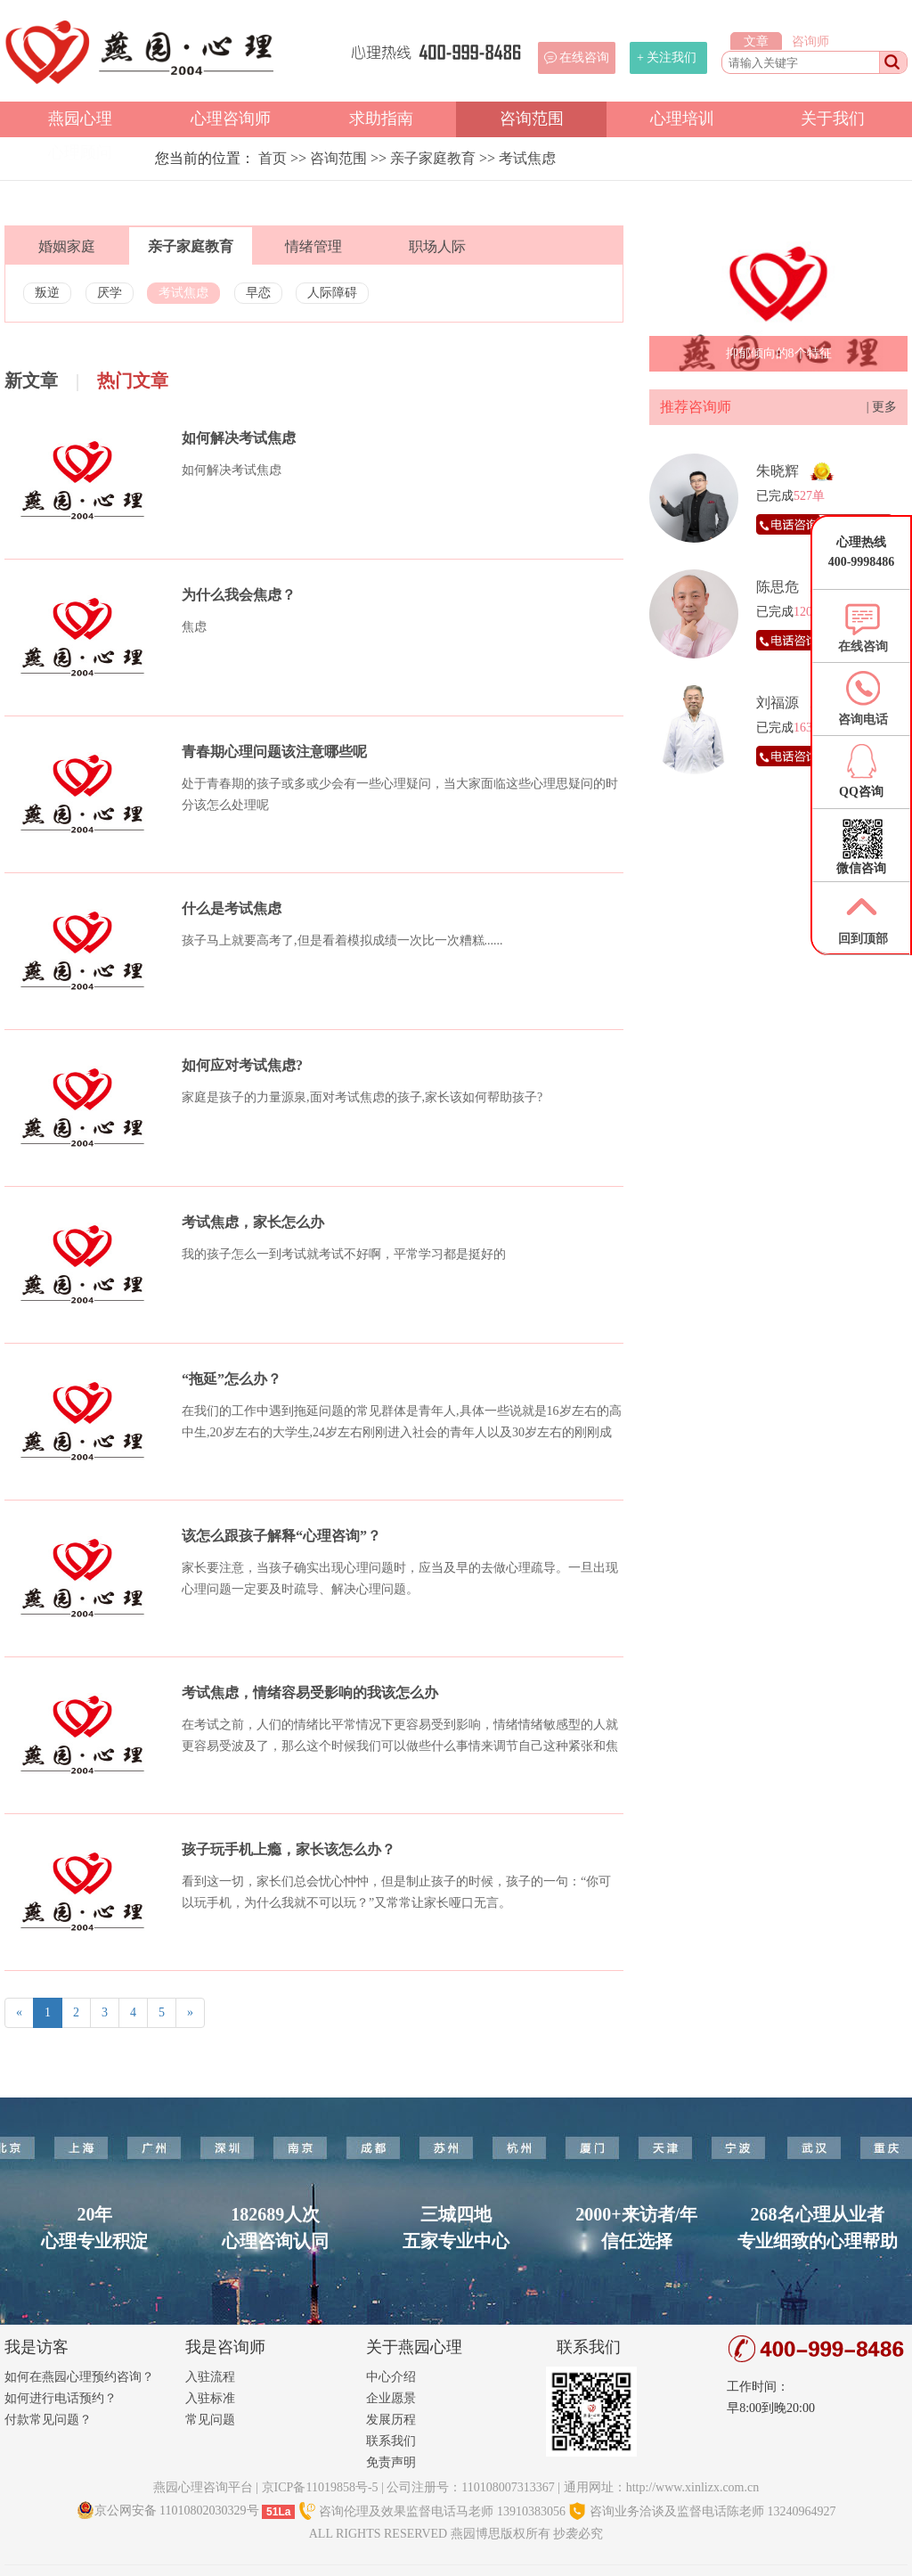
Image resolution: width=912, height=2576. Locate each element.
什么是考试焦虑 (231, 908)
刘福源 (777, 702)
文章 (756, 41)
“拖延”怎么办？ (231, 1378)
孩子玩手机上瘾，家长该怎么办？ (288, 1849)
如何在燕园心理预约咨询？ (79, 2377)
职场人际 (437, 246)
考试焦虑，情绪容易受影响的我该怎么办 (310, 1692)
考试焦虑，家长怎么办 (253, 1222)
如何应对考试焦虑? (242, 1065)
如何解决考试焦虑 (239, 438)
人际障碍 (332, 292)
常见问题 (210, 2419)
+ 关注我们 (666, 57)
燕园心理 (80, 118)
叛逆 (47, 292)
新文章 (31, 380)
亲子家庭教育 (433, 158)
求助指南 (381, 118)
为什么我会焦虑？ (239, 594)
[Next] (190, 2013)
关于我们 (833, 118)
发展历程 (391, 2419)
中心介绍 (391, 2377)
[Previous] (19, 2013)
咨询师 (810, 41)
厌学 (109, 292)
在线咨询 (584, 57)
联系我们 (391, 2441)
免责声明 (391, 2462)
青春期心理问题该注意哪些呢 (274, 751)
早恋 (258, 292)
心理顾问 (80, 152)
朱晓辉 (777, 470)
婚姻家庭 (66, 246)
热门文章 (132, 380)
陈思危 (777, 586)
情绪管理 (313, 246)
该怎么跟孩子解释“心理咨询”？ (281, 1535)
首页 (272, 158)
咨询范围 (532, 118)
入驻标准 (210, 2398)
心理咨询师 (231, 118)
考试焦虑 (527, 158)
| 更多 (882, 406)
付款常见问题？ (48, 2419)
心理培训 (682, 118)
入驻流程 (210, 2377)
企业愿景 (391, 2398)
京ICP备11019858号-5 (320, 2487)
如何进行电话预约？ (60, 2398)
